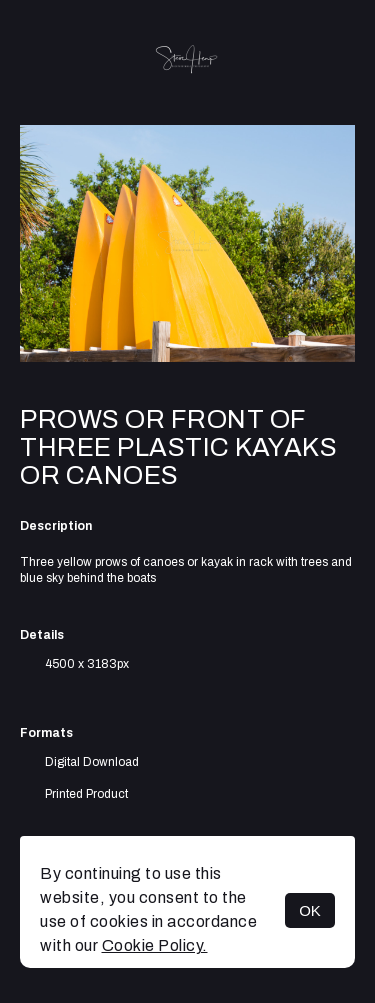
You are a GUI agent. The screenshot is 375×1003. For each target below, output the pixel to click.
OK (310, 910)
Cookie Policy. (155, 945)
